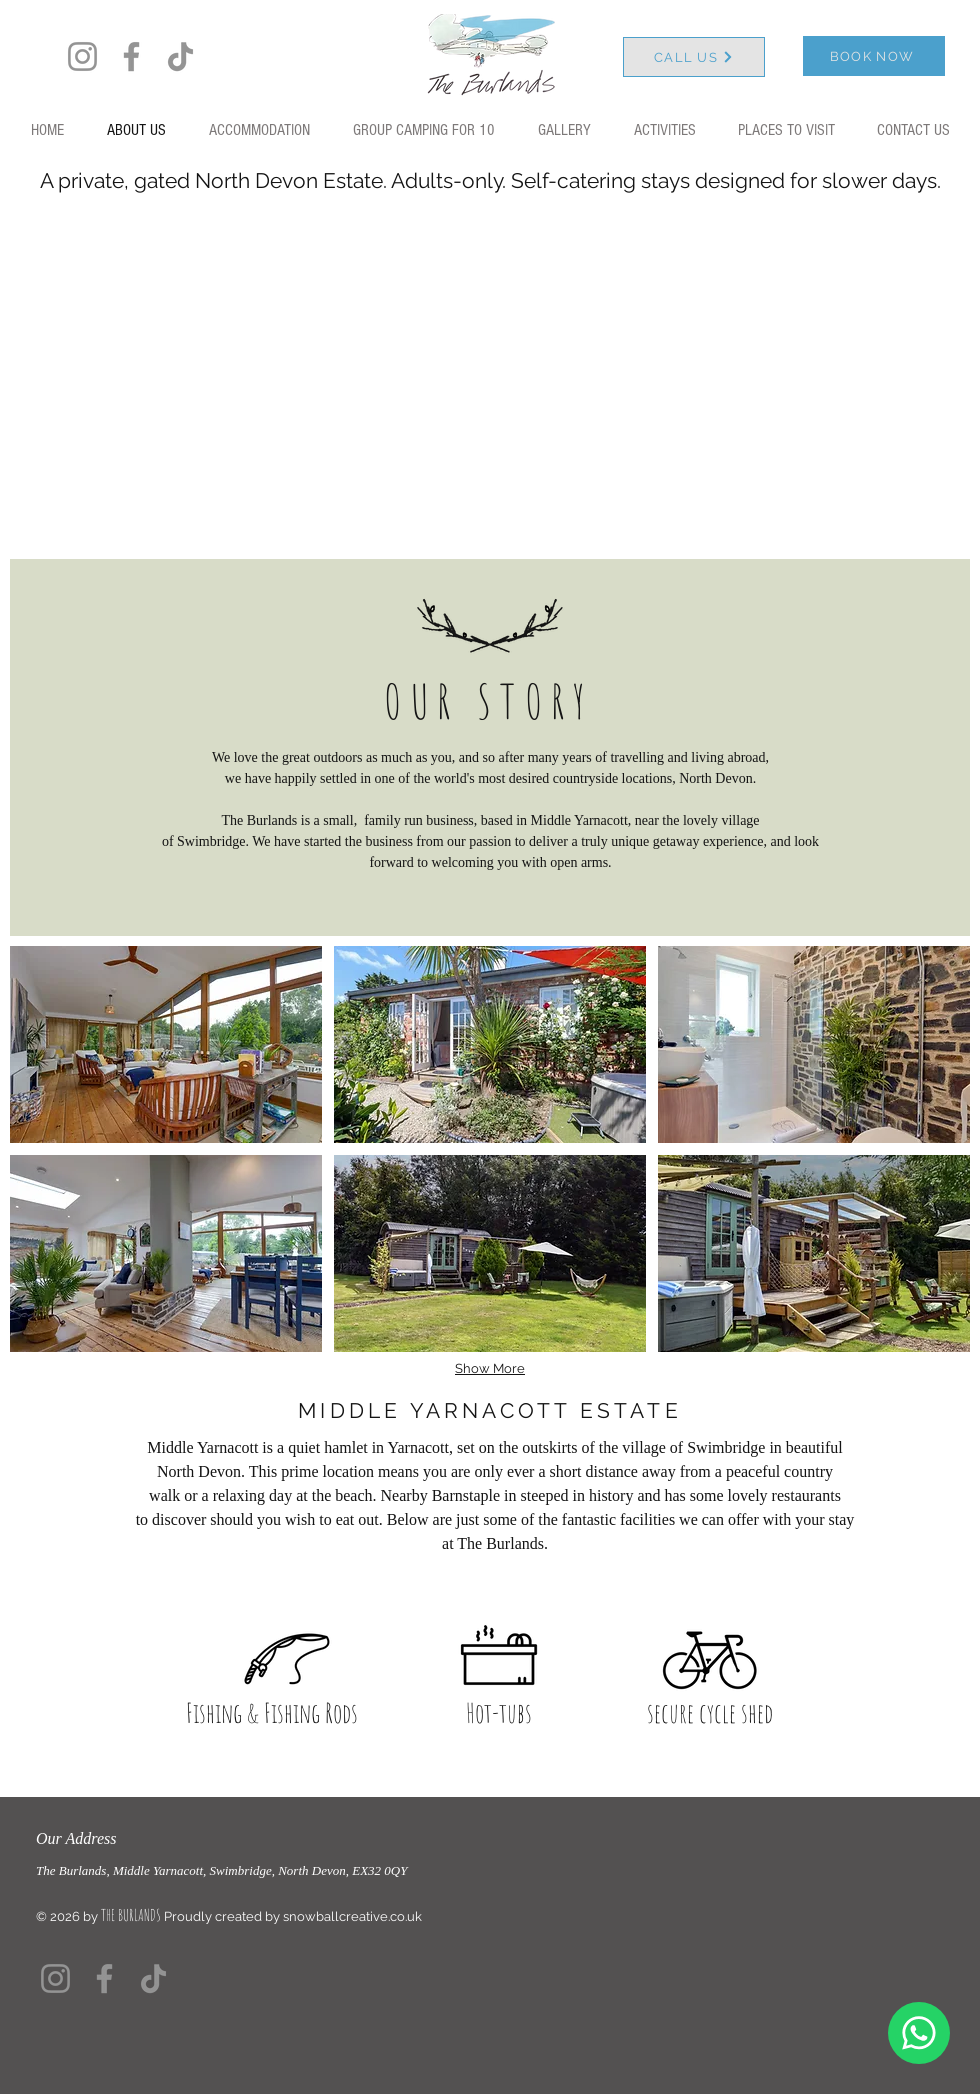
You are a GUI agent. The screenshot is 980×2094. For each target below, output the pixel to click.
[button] (166, 1044)
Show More (490, 1368)
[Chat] (919, 2033)
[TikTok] (180, 56)
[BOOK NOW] (874, 56)
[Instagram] (82, 56)
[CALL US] (694, 57)
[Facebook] (131, 56)
